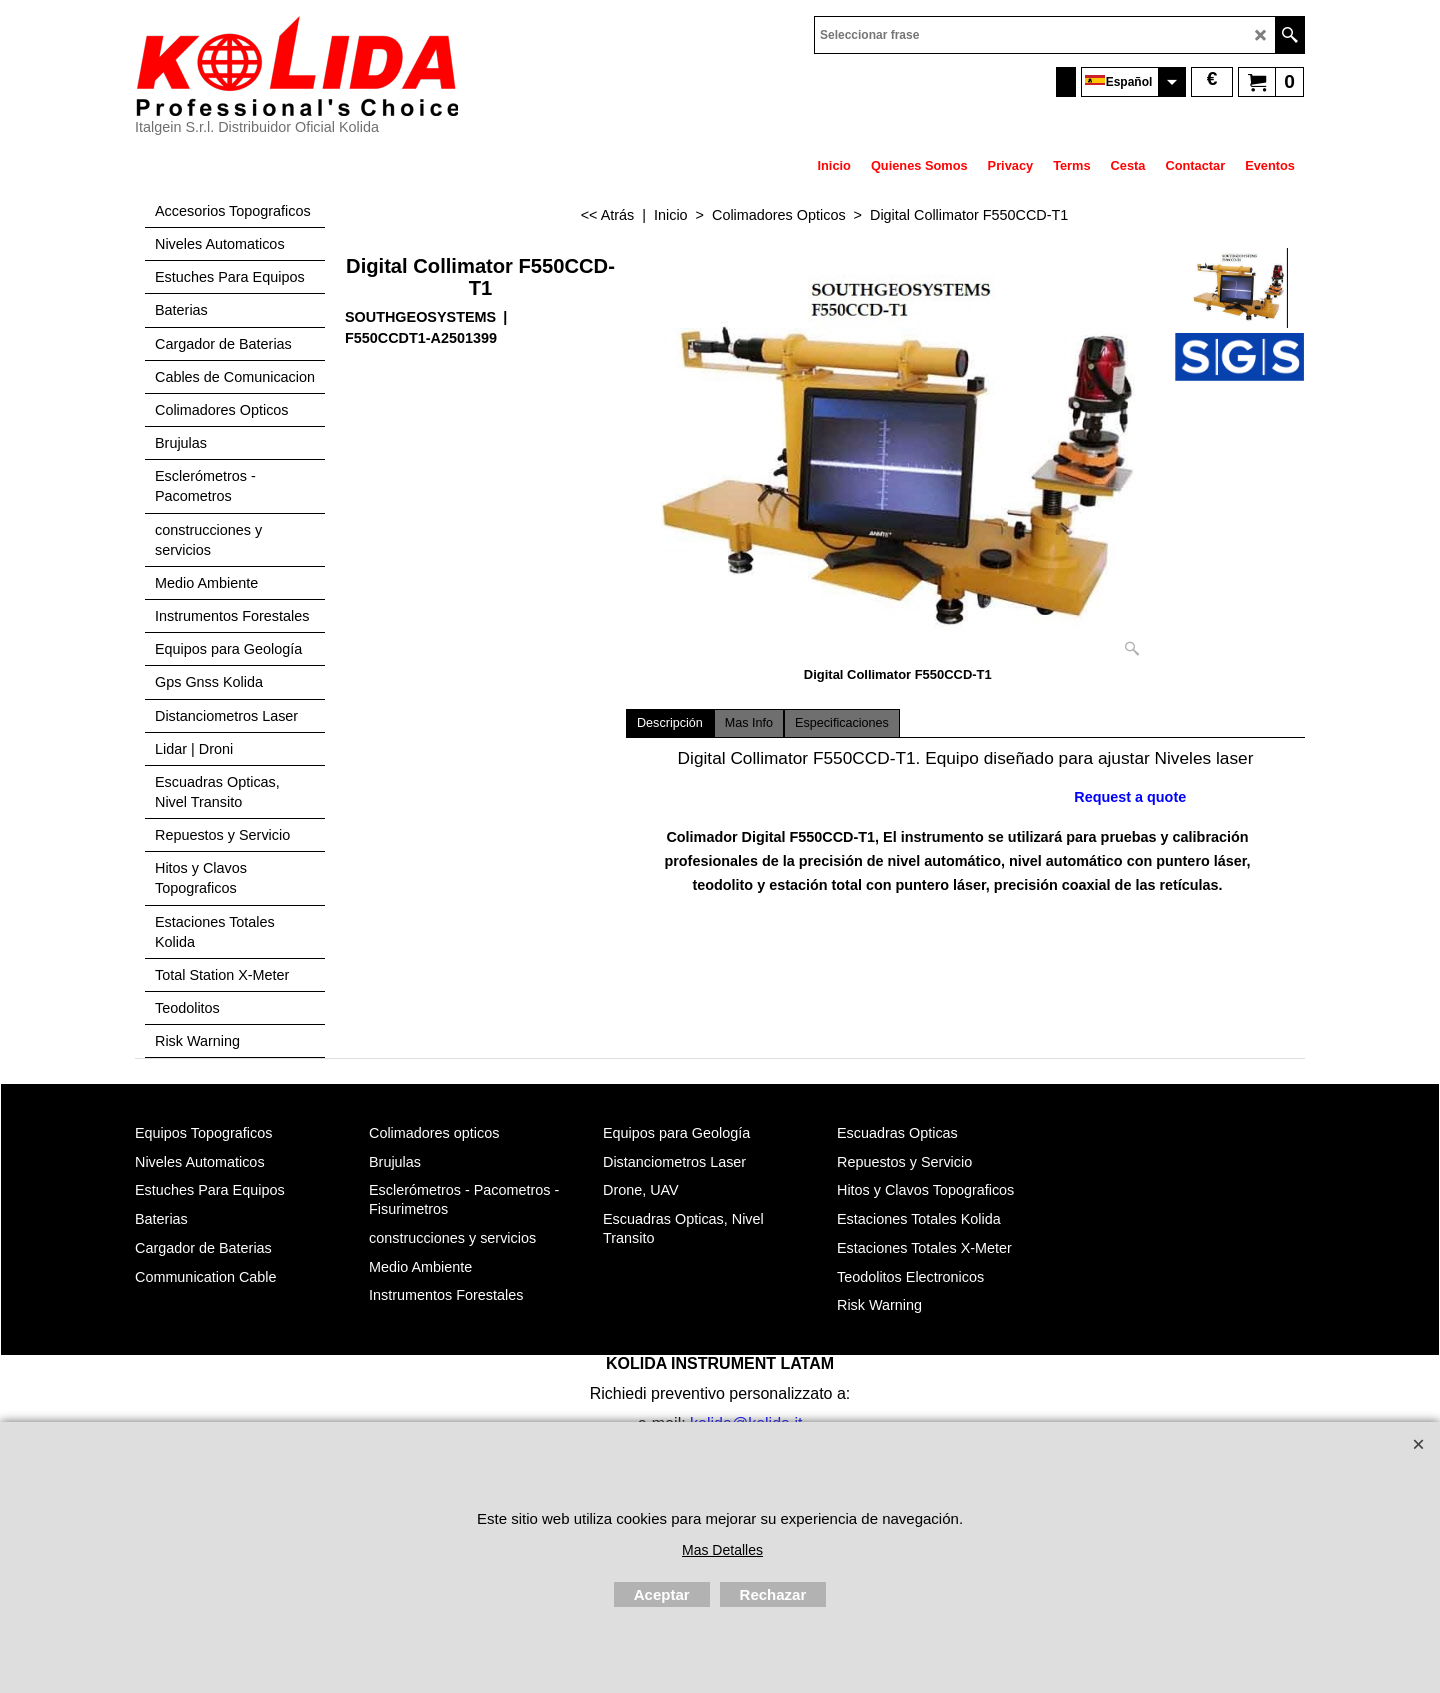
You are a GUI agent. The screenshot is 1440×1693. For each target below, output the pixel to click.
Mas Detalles (722, 1550)
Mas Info (749, 723)
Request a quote (1130, 797)
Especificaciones (842, 723)
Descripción (670, 723)
